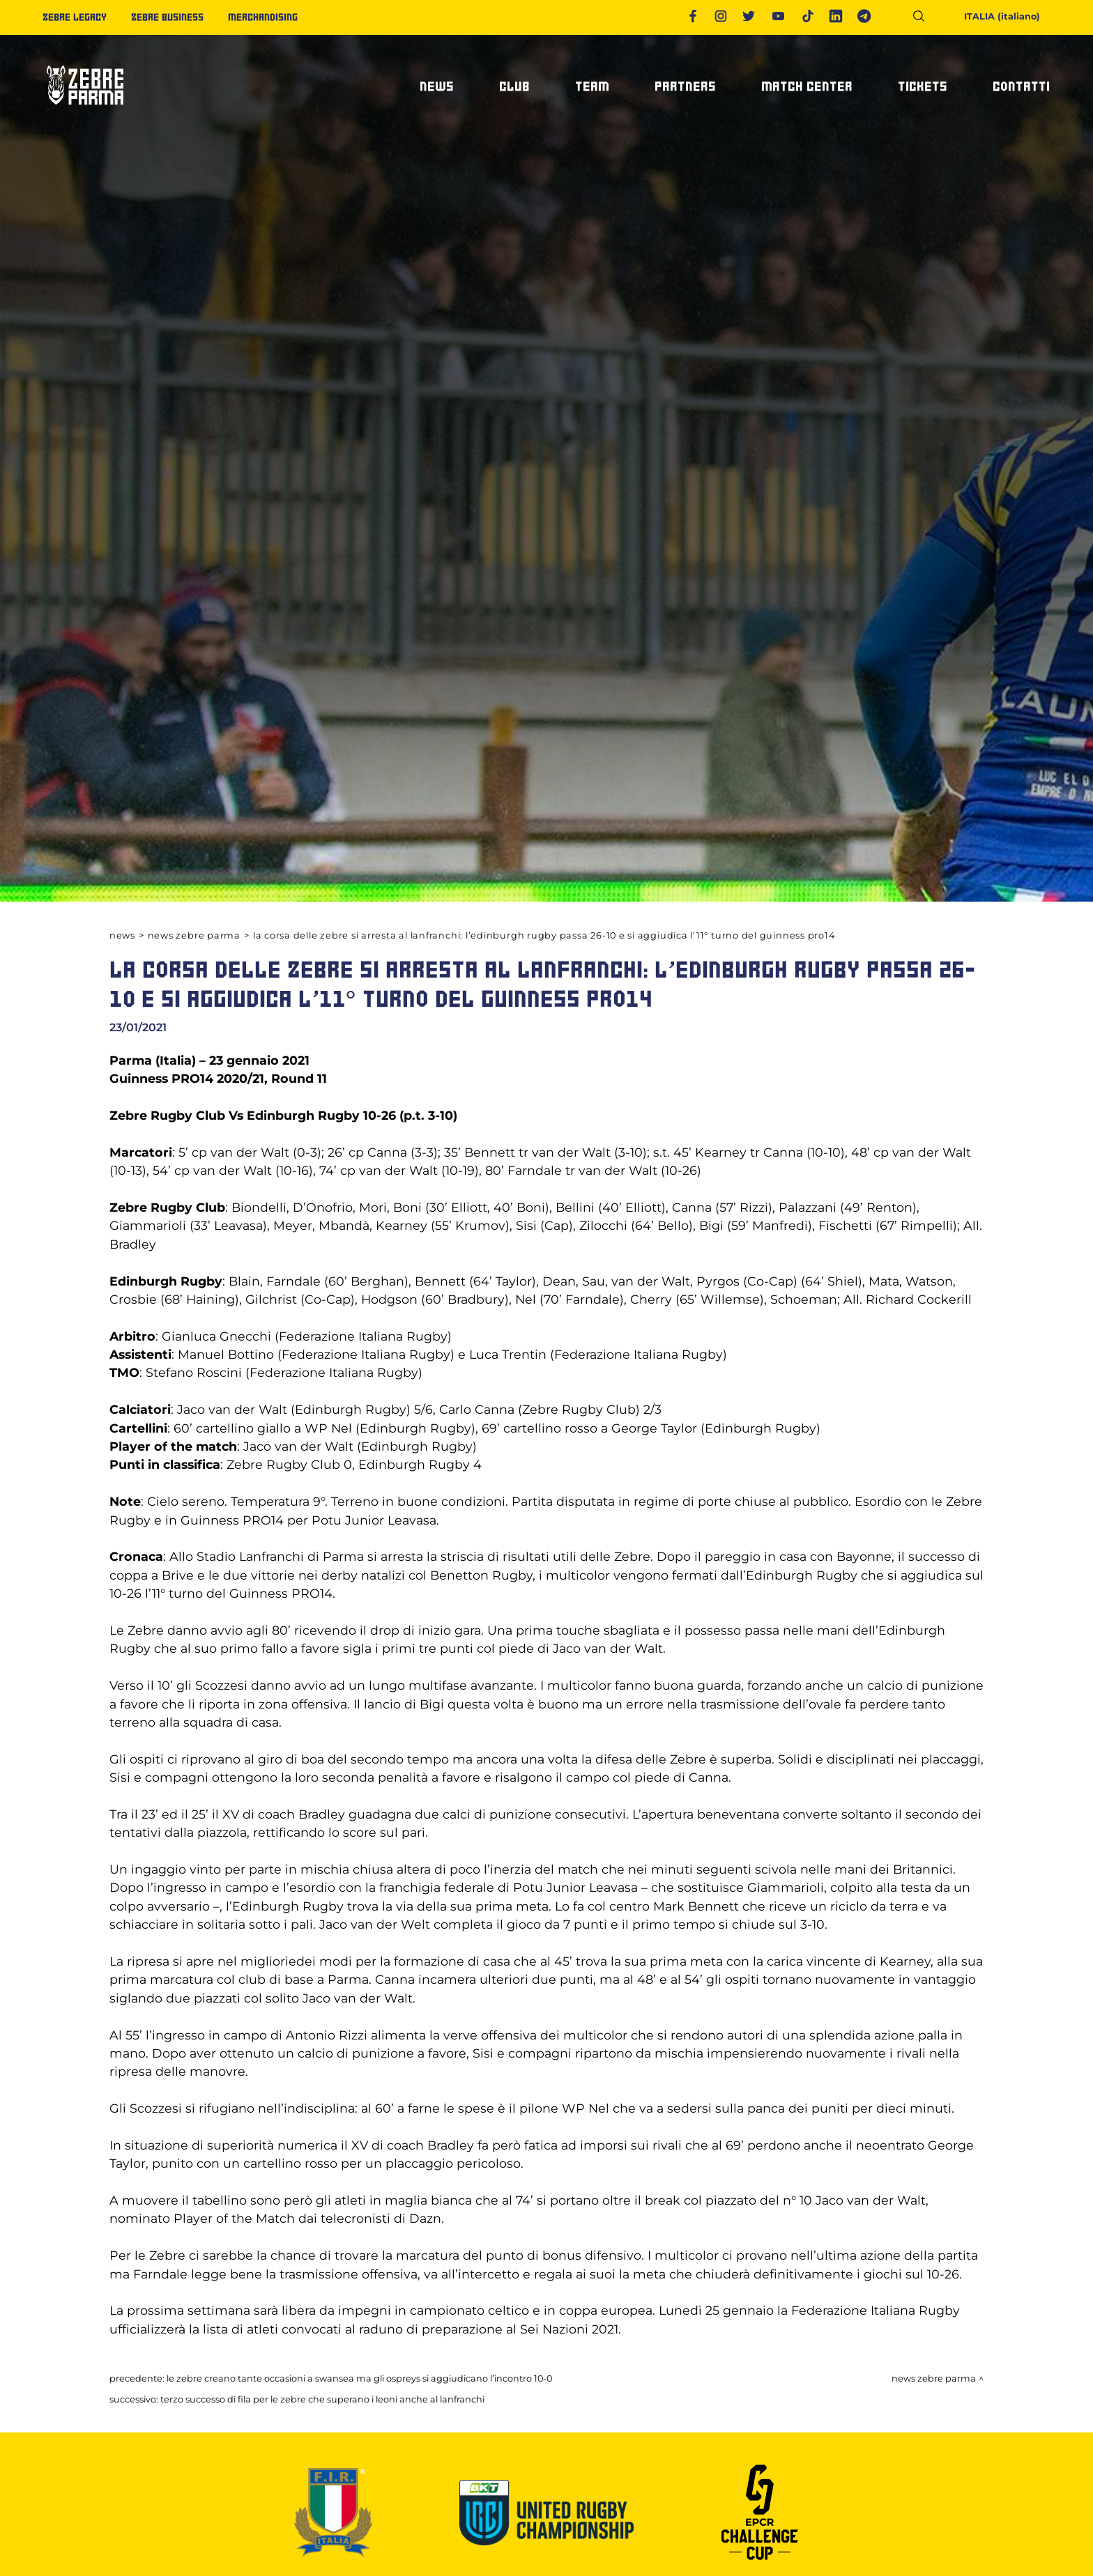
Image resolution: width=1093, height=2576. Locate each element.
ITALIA (993, 16)
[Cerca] (923, 18)
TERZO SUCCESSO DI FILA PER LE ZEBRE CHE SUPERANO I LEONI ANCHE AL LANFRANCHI (322, 2399)
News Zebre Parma (194, 935)
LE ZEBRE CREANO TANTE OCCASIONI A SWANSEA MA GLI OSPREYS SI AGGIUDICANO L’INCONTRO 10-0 (359, 2378)
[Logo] (84, 111)
